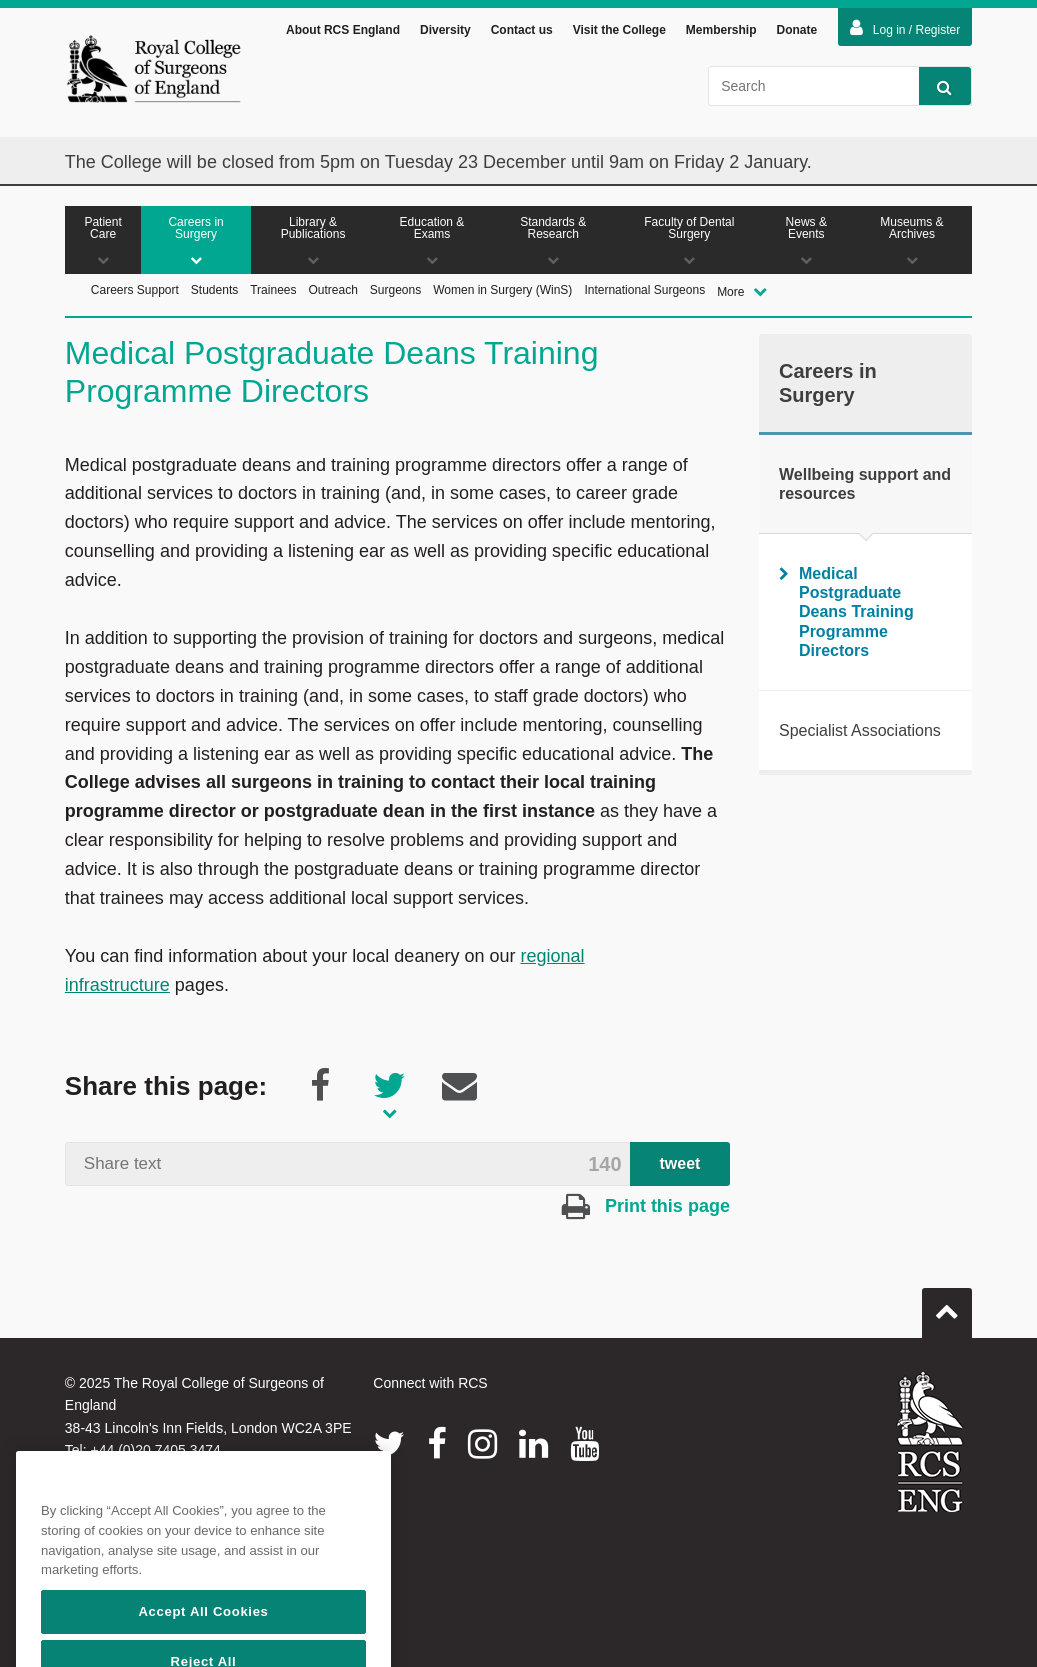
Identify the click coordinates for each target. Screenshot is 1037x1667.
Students (214, 293)
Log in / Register (905, 32)
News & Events (806, 243)
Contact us (522, 34)
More (742, 294)
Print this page (646, 1210)
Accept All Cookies (203, 1643)
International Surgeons (644, 293)
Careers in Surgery (196, 243)
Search (935, 90)
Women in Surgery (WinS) (502, 293)
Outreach (332, 293)
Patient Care (103, 243)
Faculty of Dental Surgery (689, 243)
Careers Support (135, 293)
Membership (721, 34)
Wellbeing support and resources (865, 487)
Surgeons (395, 293)
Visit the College (619, 34)
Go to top (947, 1308)
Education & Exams (431, 243)
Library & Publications (313, 243)
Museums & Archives (912, 243)
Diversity (445, 34)
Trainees (273, 293)
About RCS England (343, 34)
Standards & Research (553, 243)
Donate (797, 34)
